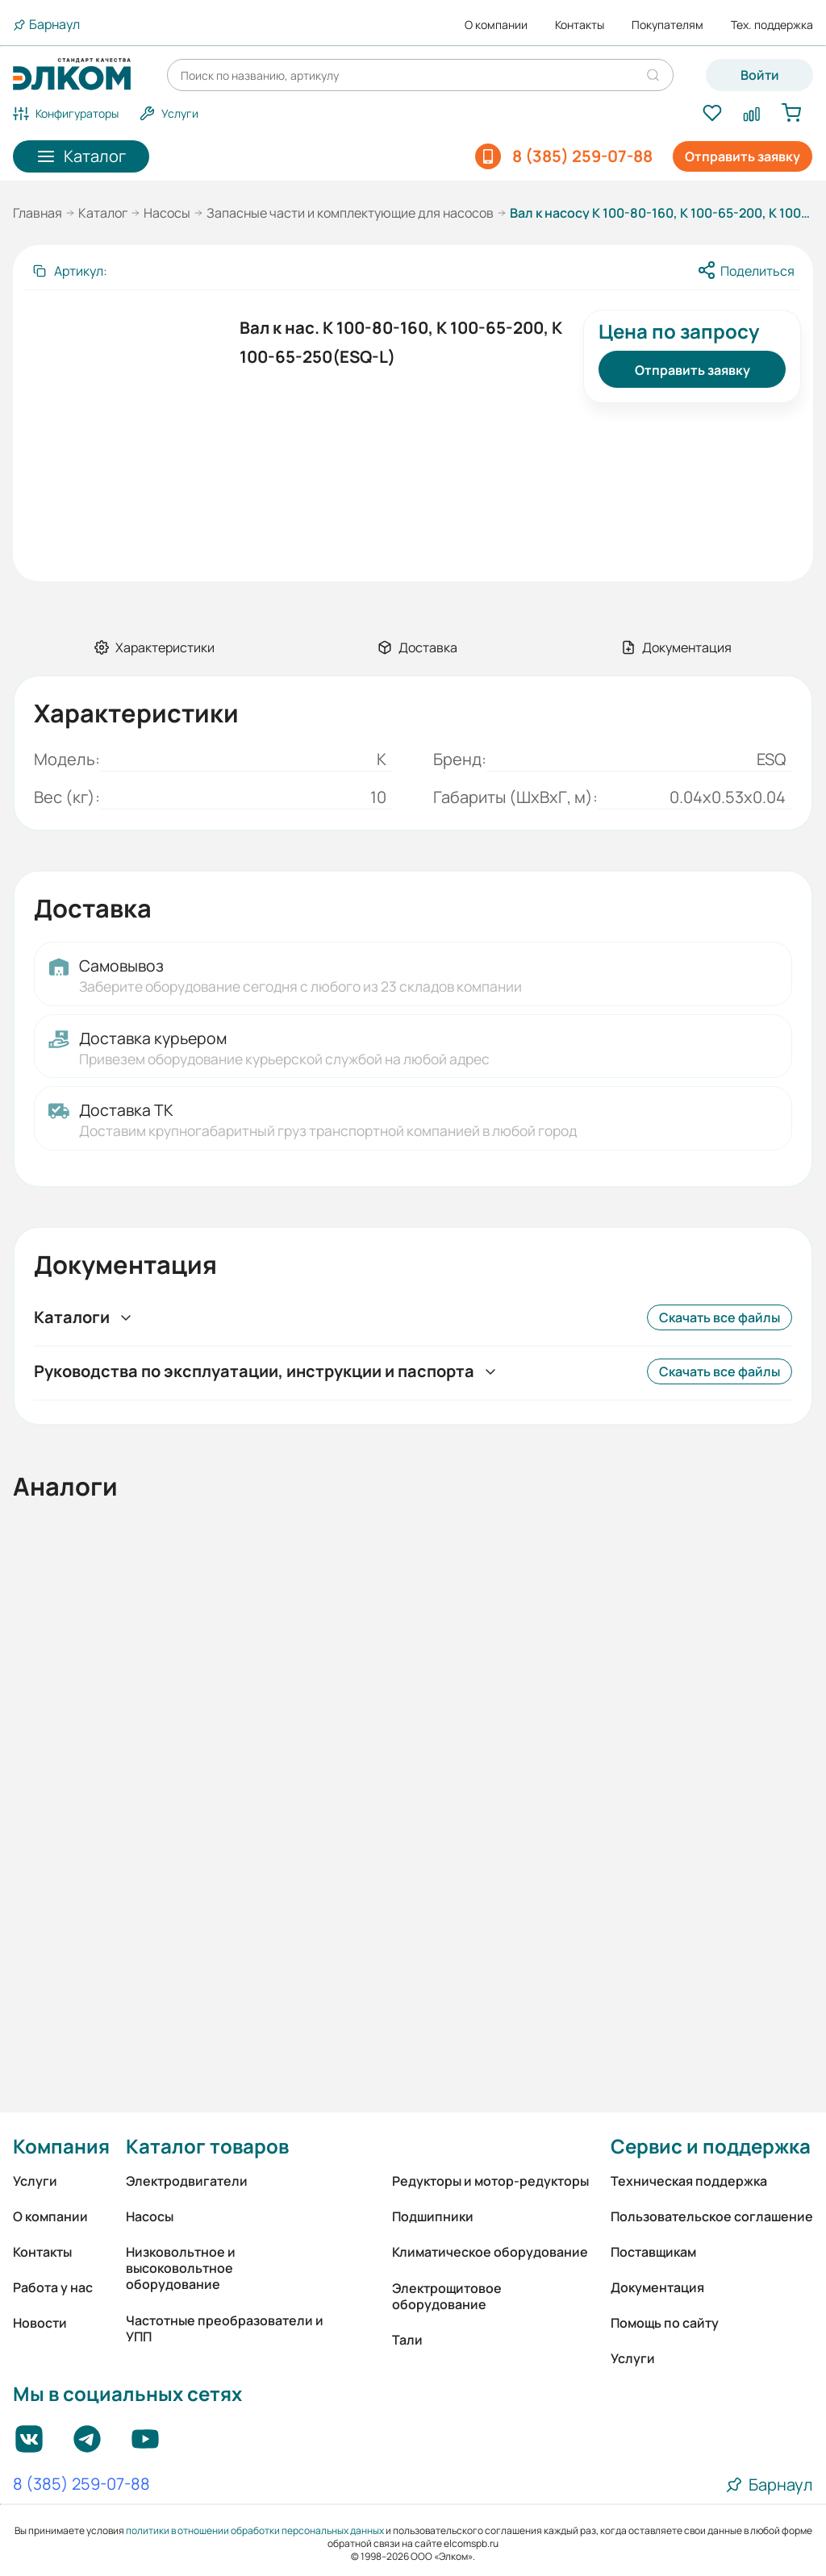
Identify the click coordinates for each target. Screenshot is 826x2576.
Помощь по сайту (665, 2323)
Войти (759, 75)
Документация (657, 2287)
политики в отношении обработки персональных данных (255, 2530)
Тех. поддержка (772, 25)
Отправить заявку (742, 156)
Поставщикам (653, 2252)
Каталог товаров (207, 2146)
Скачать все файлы (719, 1317)
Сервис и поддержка (711, 2146)
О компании (496, 25)
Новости (40, 2323)
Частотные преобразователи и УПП (224, 2328)
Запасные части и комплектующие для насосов (350, 212)
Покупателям (667, 25)
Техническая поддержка (689, 2181)
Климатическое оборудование (490, 2252)
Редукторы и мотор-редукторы (490, 2181)
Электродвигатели (187, 2181)
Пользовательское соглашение (712, 2216)
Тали (407, 2340)
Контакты (579, 25)
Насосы (167, 212)
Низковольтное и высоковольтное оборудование (181, 2268)
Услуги (35, 2181)
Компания (61, 2146)
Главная (37, 212)
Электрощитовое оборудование (447, 2296)
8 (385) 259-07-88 (81, 2485)
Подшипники (432, 2216)
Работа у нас (53, 2287)
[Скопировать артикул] (69, 271)
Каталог (102, 212)
